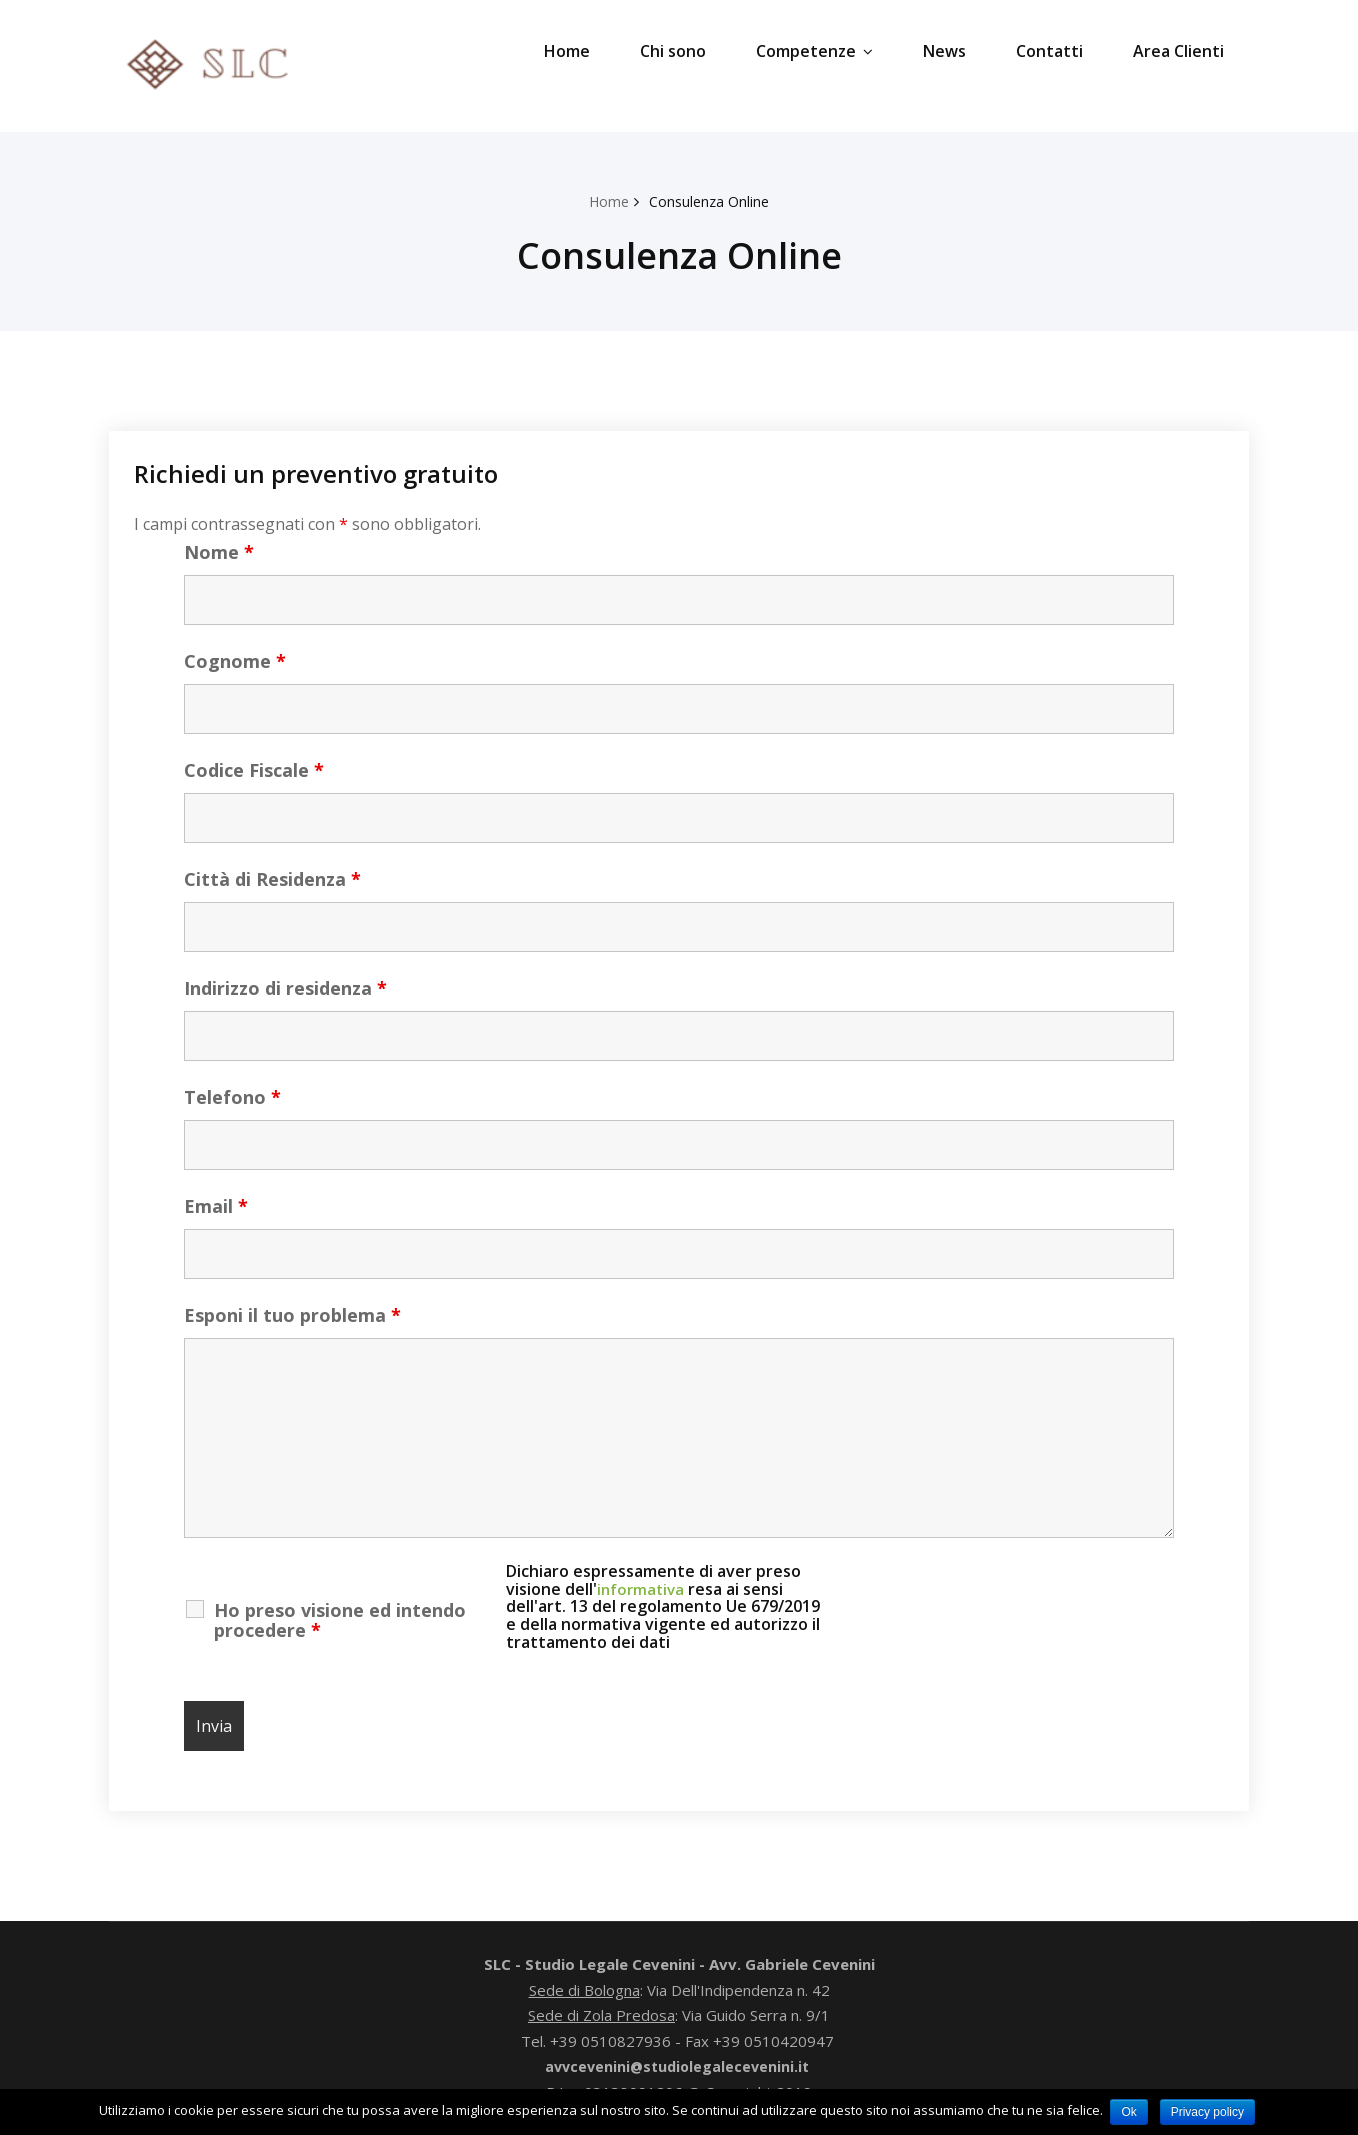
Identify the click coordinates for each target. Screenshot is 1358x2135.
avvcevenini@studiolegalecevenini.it (677, 2066)
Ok (1129, 2112)
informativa (642, 1589)
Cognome (235, 661)
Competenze (814, 51)
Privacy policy (1209, 2112)
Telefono (232, 1097)
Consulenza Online (710, 201)
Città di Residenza (272, 879)
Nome (219, 552)
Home (567, 51)
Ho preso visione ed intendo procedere (340, 1620)
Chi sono (673, 51)
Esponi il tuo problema (292, 1315)
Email (216, 1206)
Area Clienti (1178, 51)
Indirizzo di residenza (285, 988)
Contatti (1049, 51)
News (944, 51)
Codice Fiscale (254, 770)
